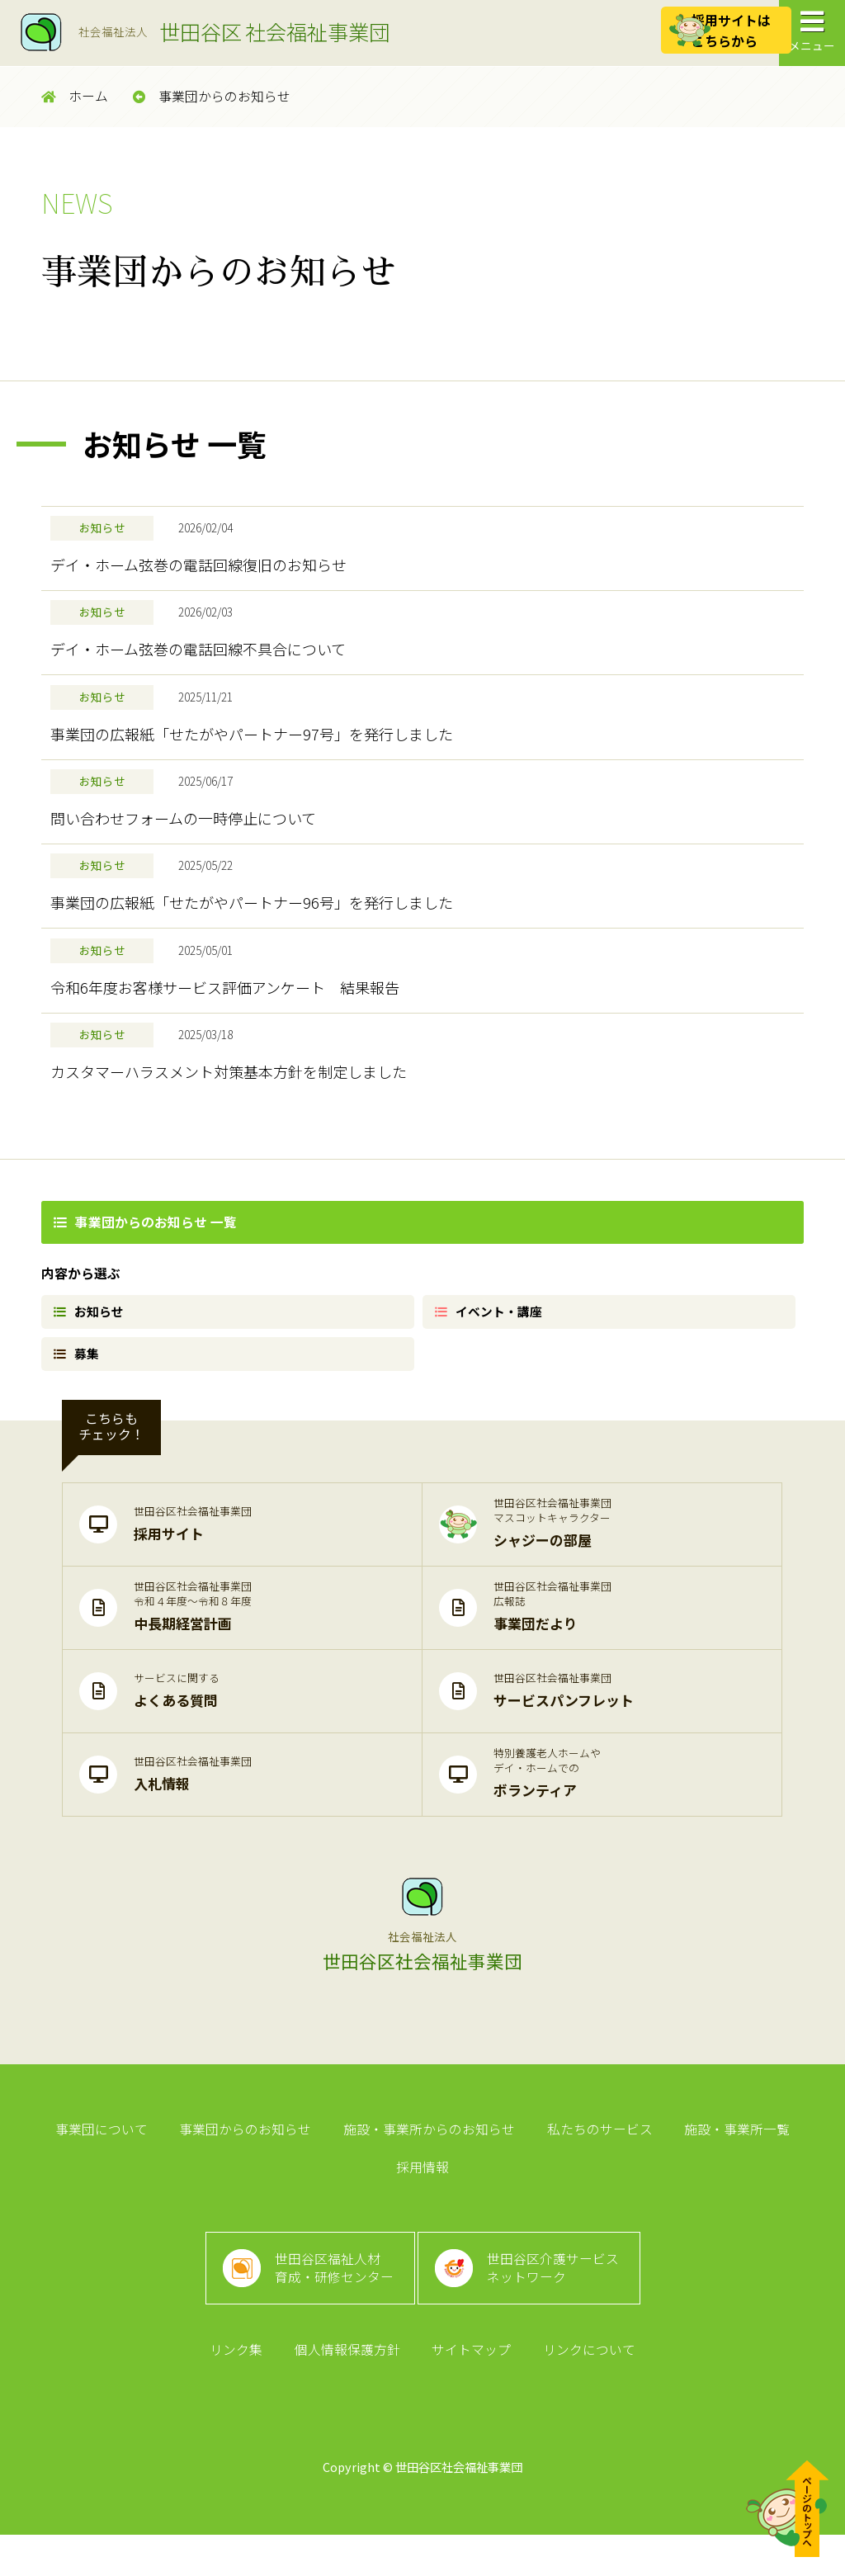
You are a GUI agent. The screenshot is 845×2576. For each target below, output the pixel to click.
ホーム (74, 96)
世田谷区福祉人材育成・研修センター (330, 2297)
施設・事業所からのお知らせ (388, 2185)
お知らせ (91, 1356)
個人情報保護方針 (349, 2389)
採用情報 (796, 2185)
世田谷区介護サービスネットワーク (559, 2297)
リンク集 (241, 2389)
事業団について (68, 2185)
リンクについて (583, 2389)
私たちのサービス (555, 2185)
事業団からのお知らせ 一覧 (145, 1264)
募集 (77, 1403)
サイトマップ (469, 2389)
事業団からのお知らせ (211, 96)
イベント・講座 (492, 1356)
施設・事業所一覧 (689, 2185)
